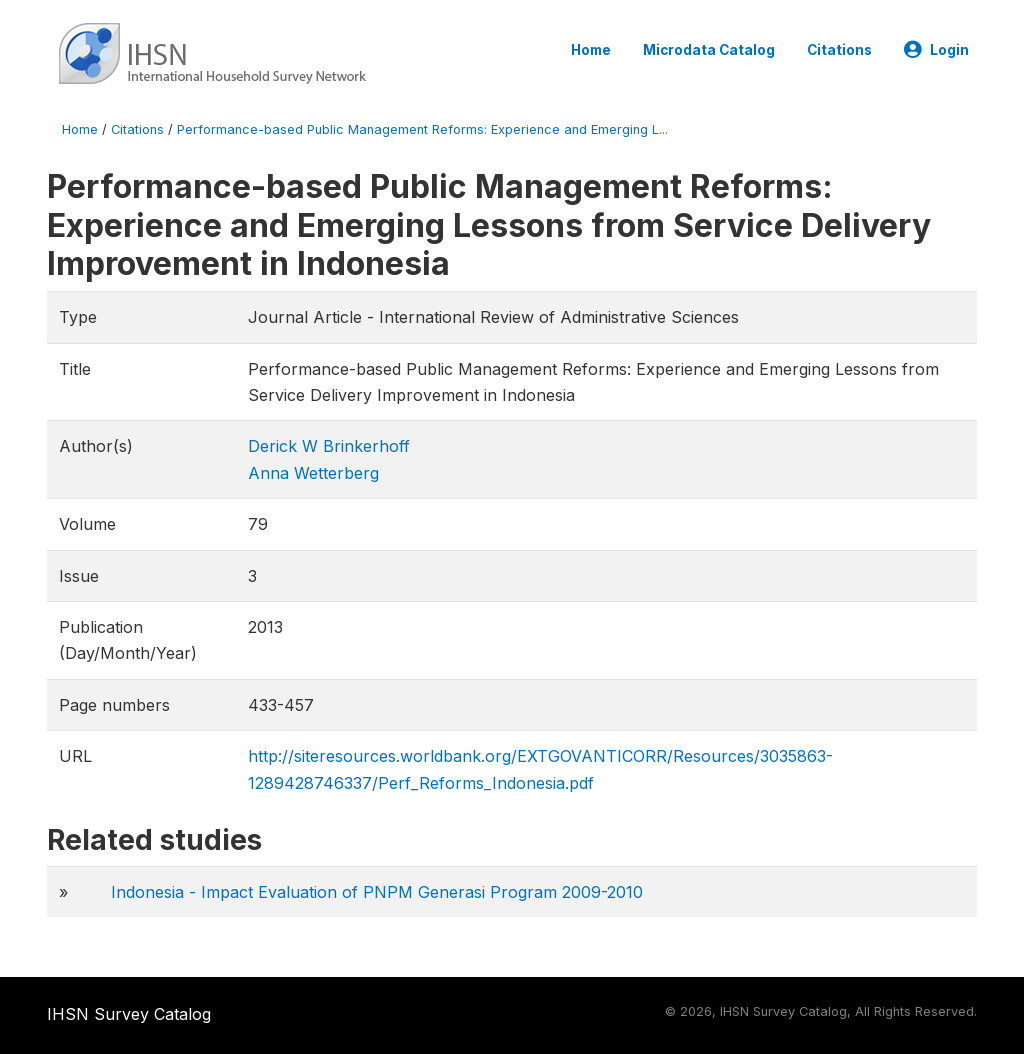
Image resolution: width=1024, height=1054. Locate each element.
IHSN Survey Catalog (129, 1014)
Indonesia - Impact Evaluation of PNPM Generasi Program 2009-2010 (377, 892)
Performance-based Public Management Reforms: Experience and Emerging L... (422, 129)
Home (591, 50)
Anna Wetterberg (313, 473)
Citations (839, 50)
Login (936, 50)
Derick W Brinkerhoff (329, 446)
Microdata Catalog (709, 50)
